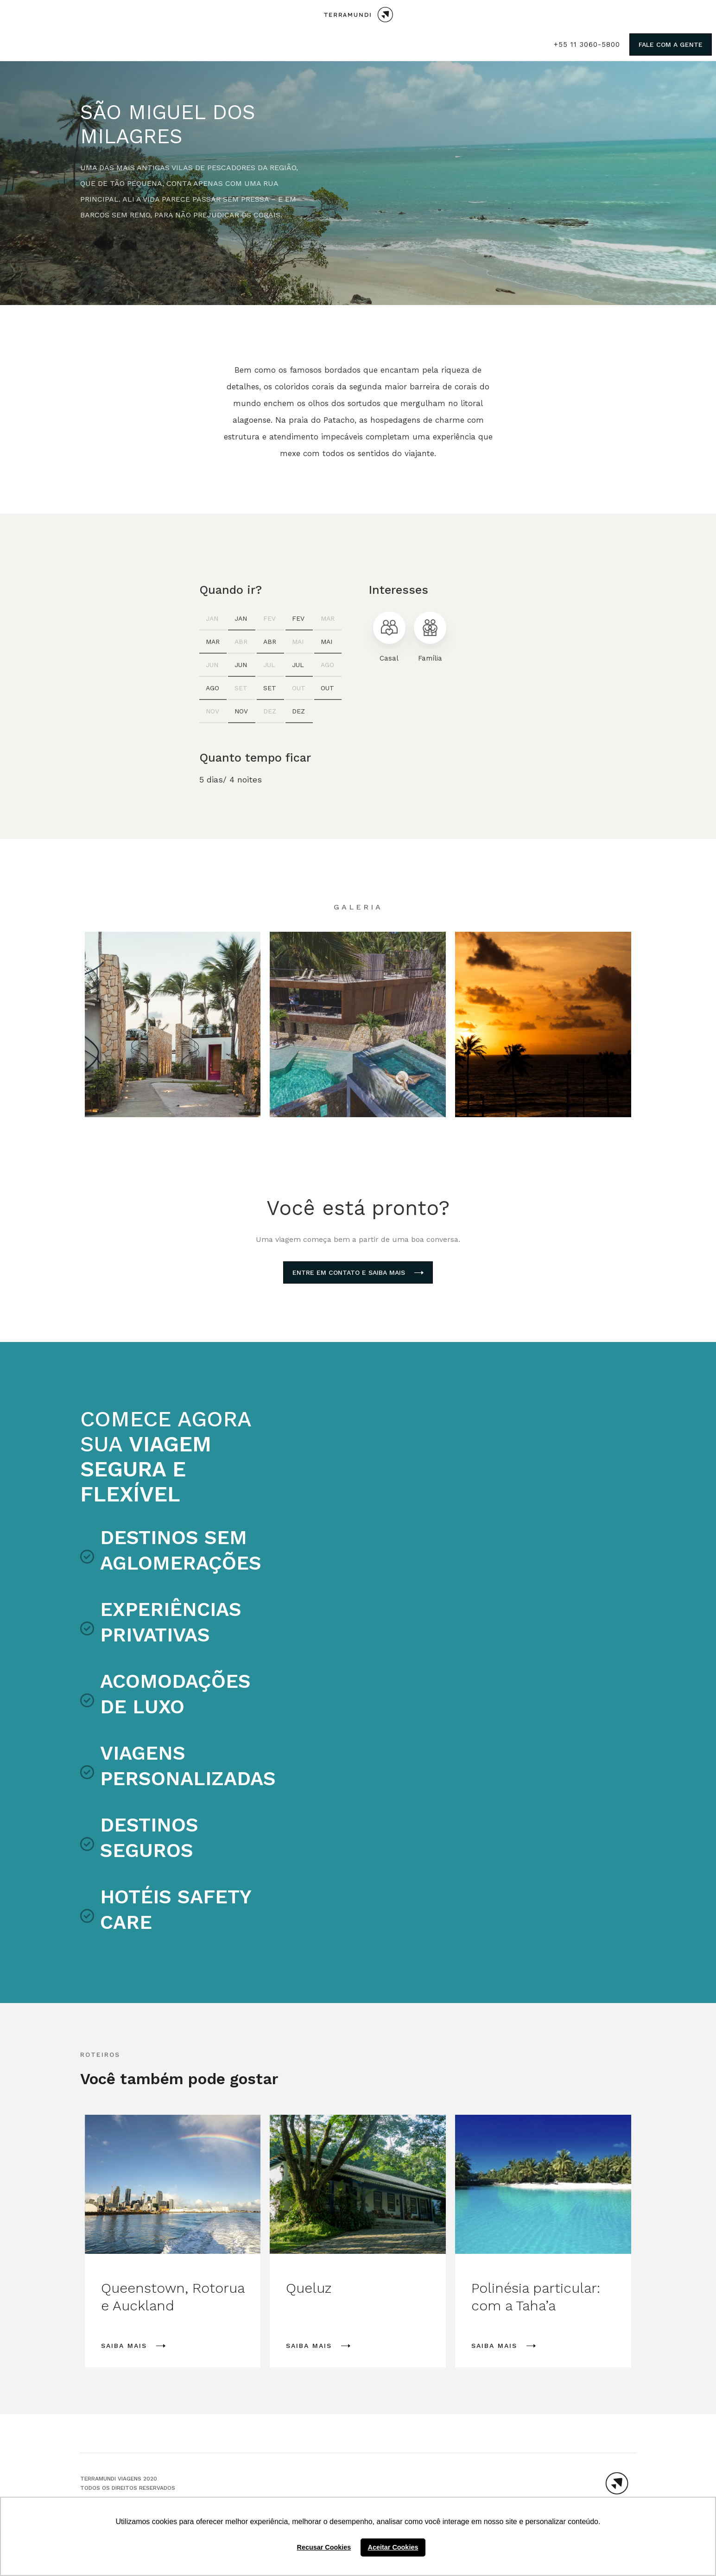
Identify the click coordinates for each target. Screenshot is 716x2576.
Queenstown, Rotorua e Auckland (172, 2297)
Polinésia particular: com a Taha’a (535, 2297)
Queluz (308, 2288)
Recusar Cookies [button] (324, 2547)
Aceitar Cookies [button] (393, 2547)
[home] (358, 14)
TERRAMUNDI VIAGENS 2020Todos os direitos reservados (127, 2483)
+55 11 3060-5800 (587, 44)
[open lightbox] (173, 1024)
